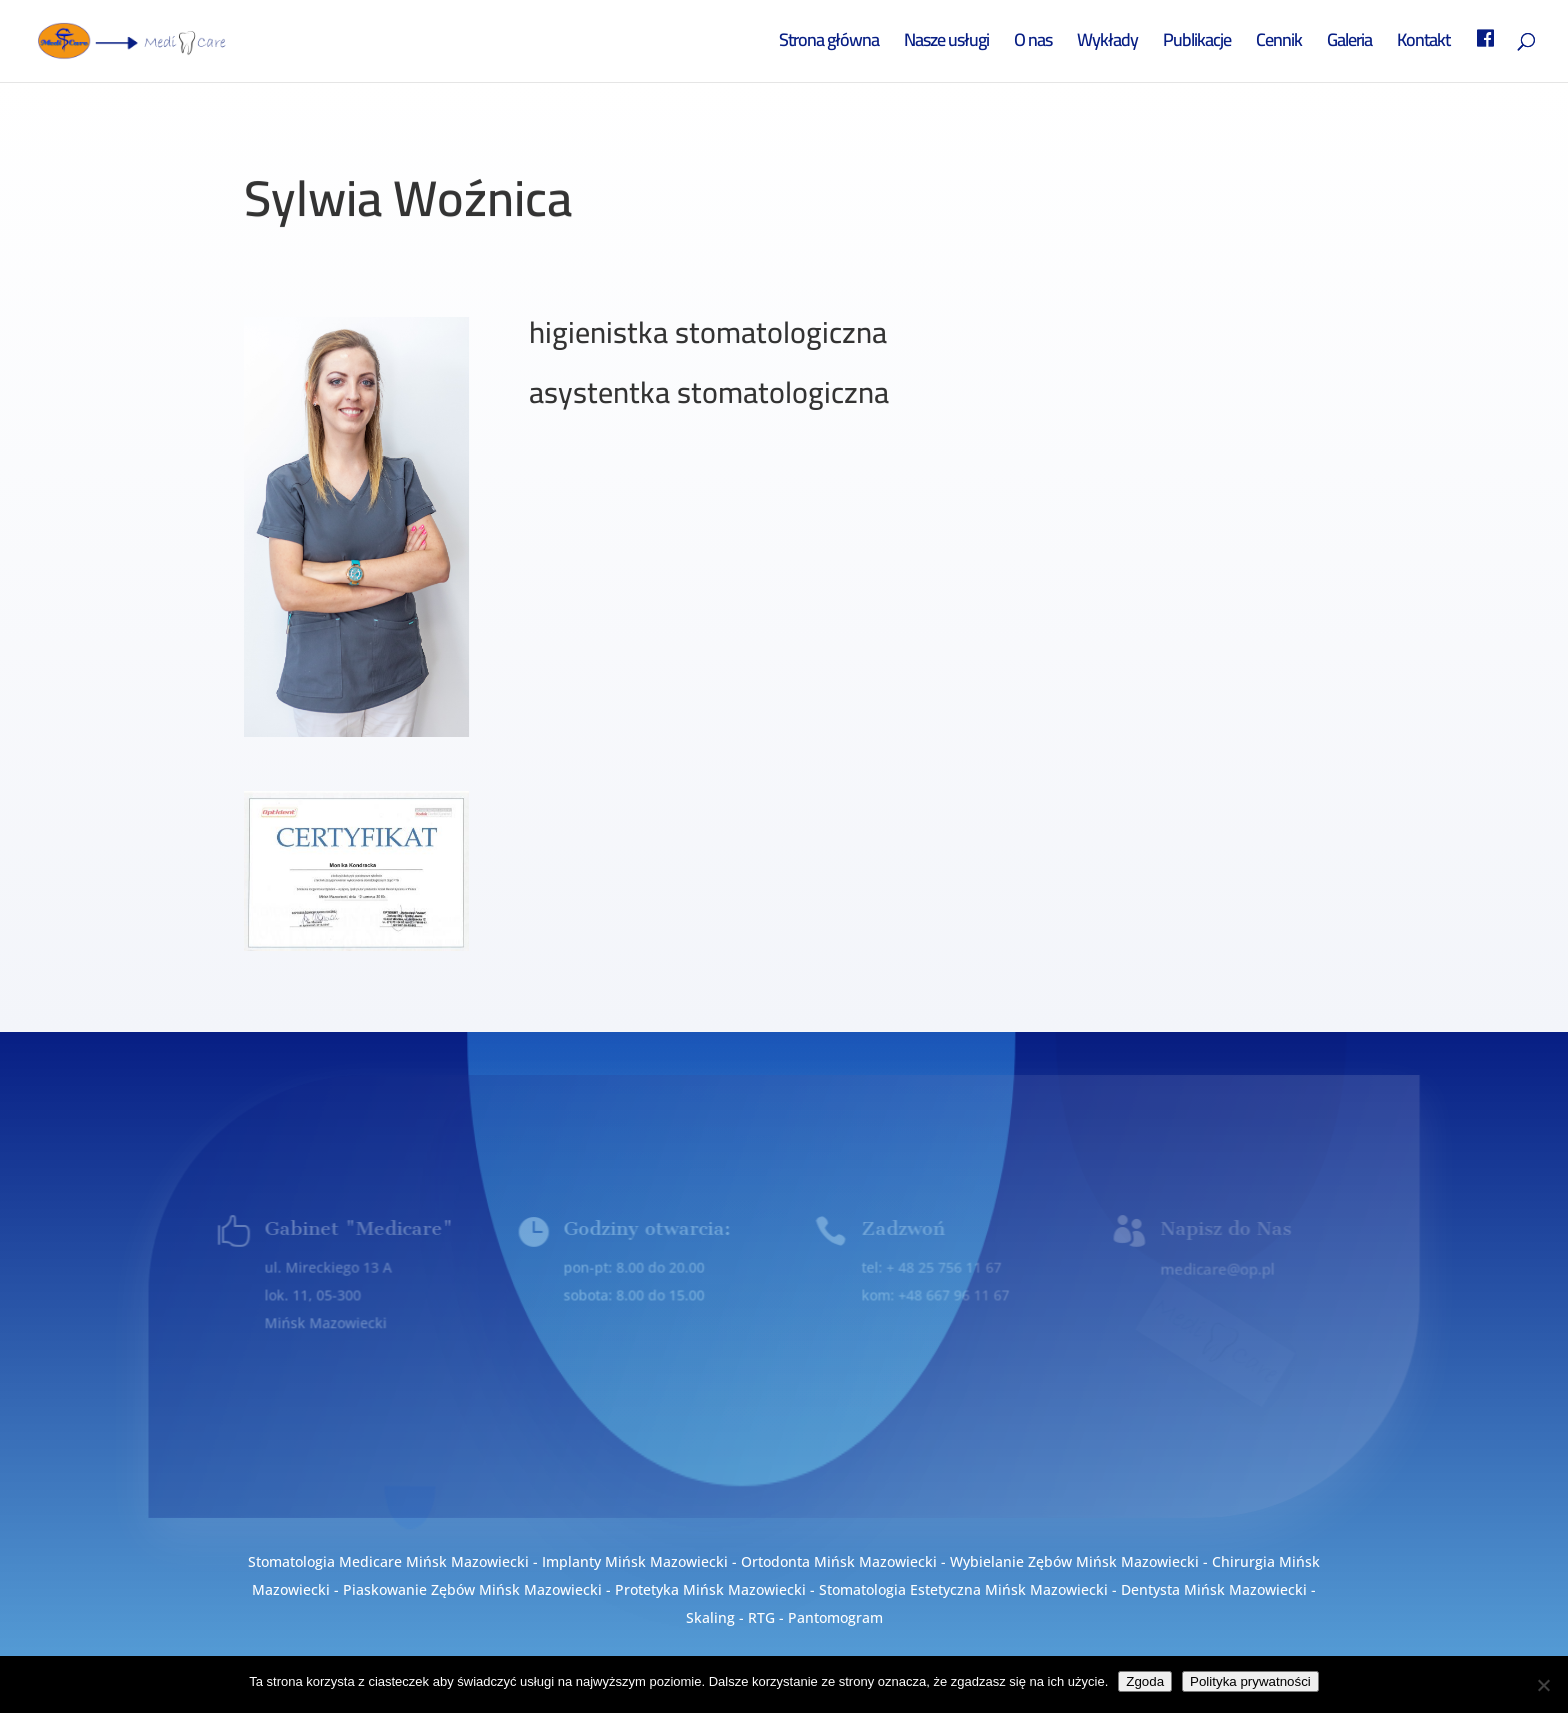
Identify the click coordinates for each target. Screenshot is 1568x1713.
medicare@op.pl (1216, 1268)
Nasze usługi (946, 44)
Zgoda (1145, 1681)
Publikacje (1197, 44)
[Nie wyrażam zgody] (1543, 1685)
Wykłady (1107, 44)
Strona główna (829, 44)
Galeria (1349, 44)
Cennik (1279, 44)
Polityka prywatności (1250, 1681)
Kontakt (1423, 44)
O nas (1033, 44)
